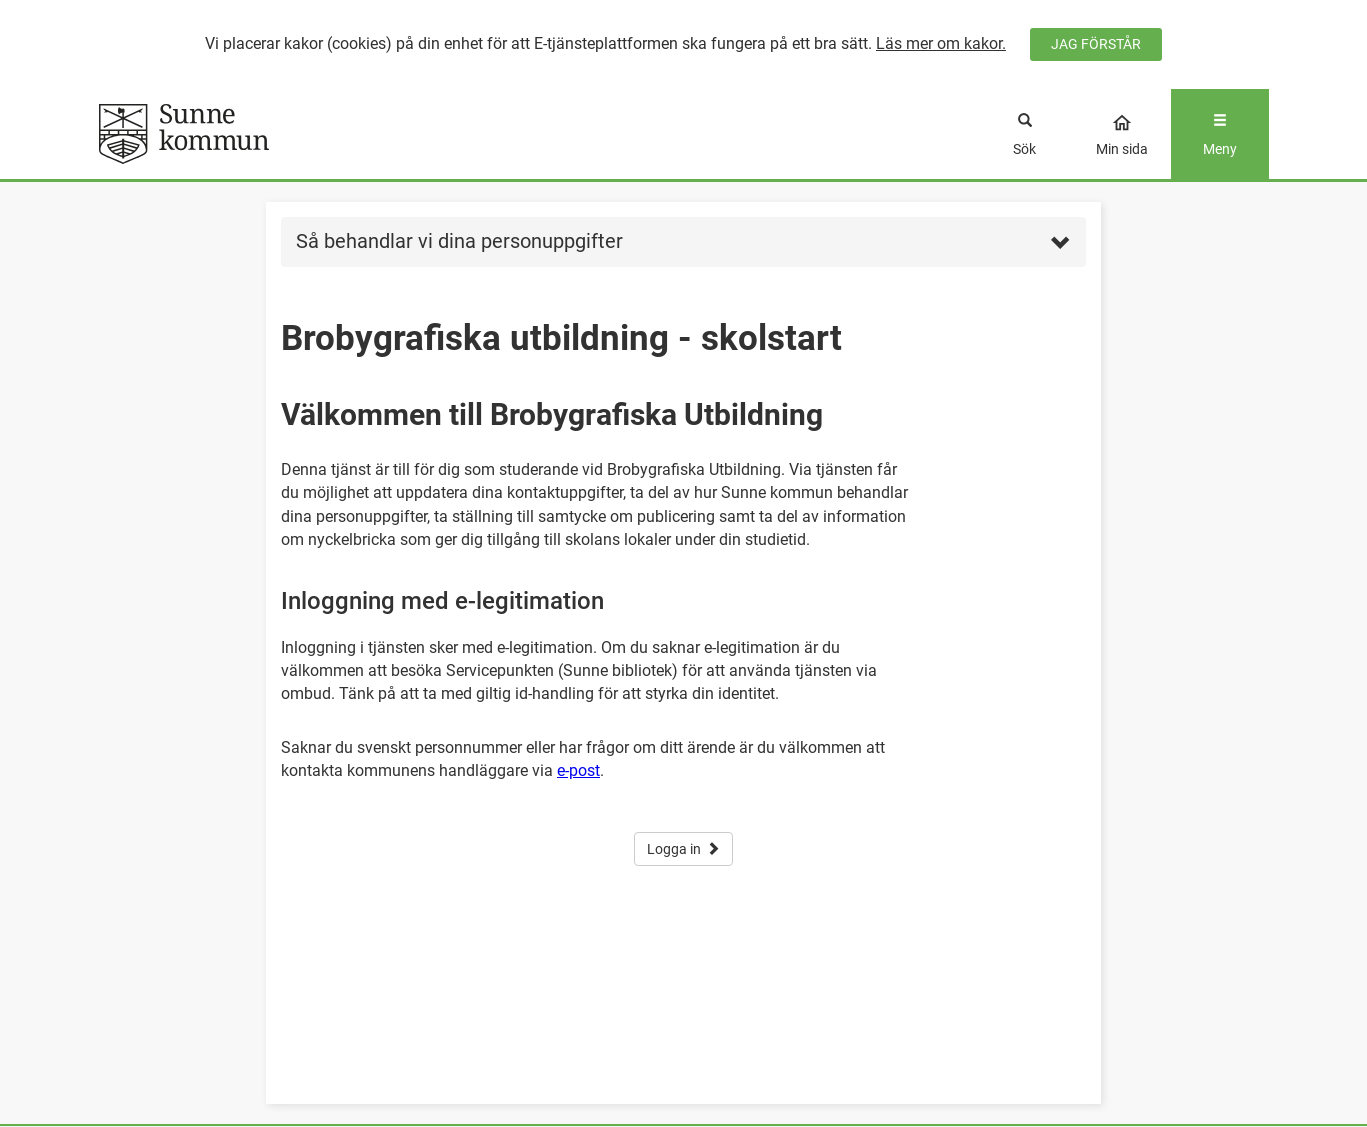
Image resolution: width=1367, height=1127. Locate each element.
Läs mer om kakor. (941, 43)
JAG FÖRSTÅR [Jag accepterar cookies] (1096, 44)
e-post (578, 770)
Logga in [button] (683, 849)
